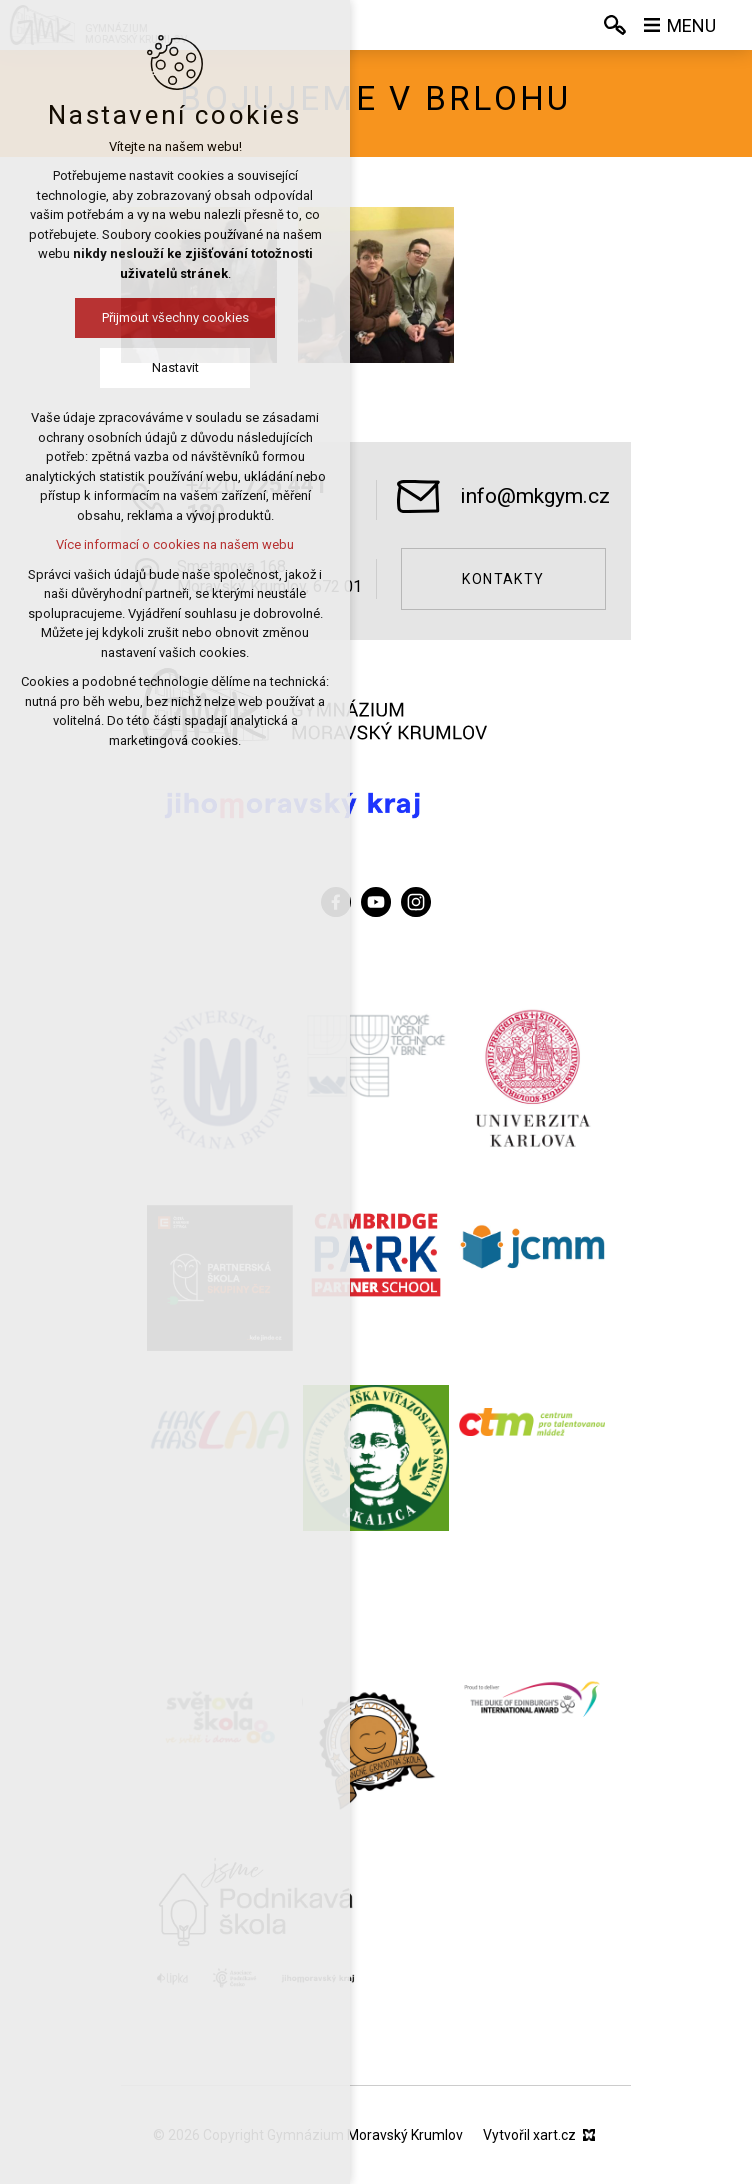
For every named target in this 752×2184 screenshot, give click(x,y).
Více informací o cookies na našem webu (145, 544)
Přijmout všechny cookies (144, 317)
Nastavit (144, 367)
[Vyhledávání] (615, 25)
